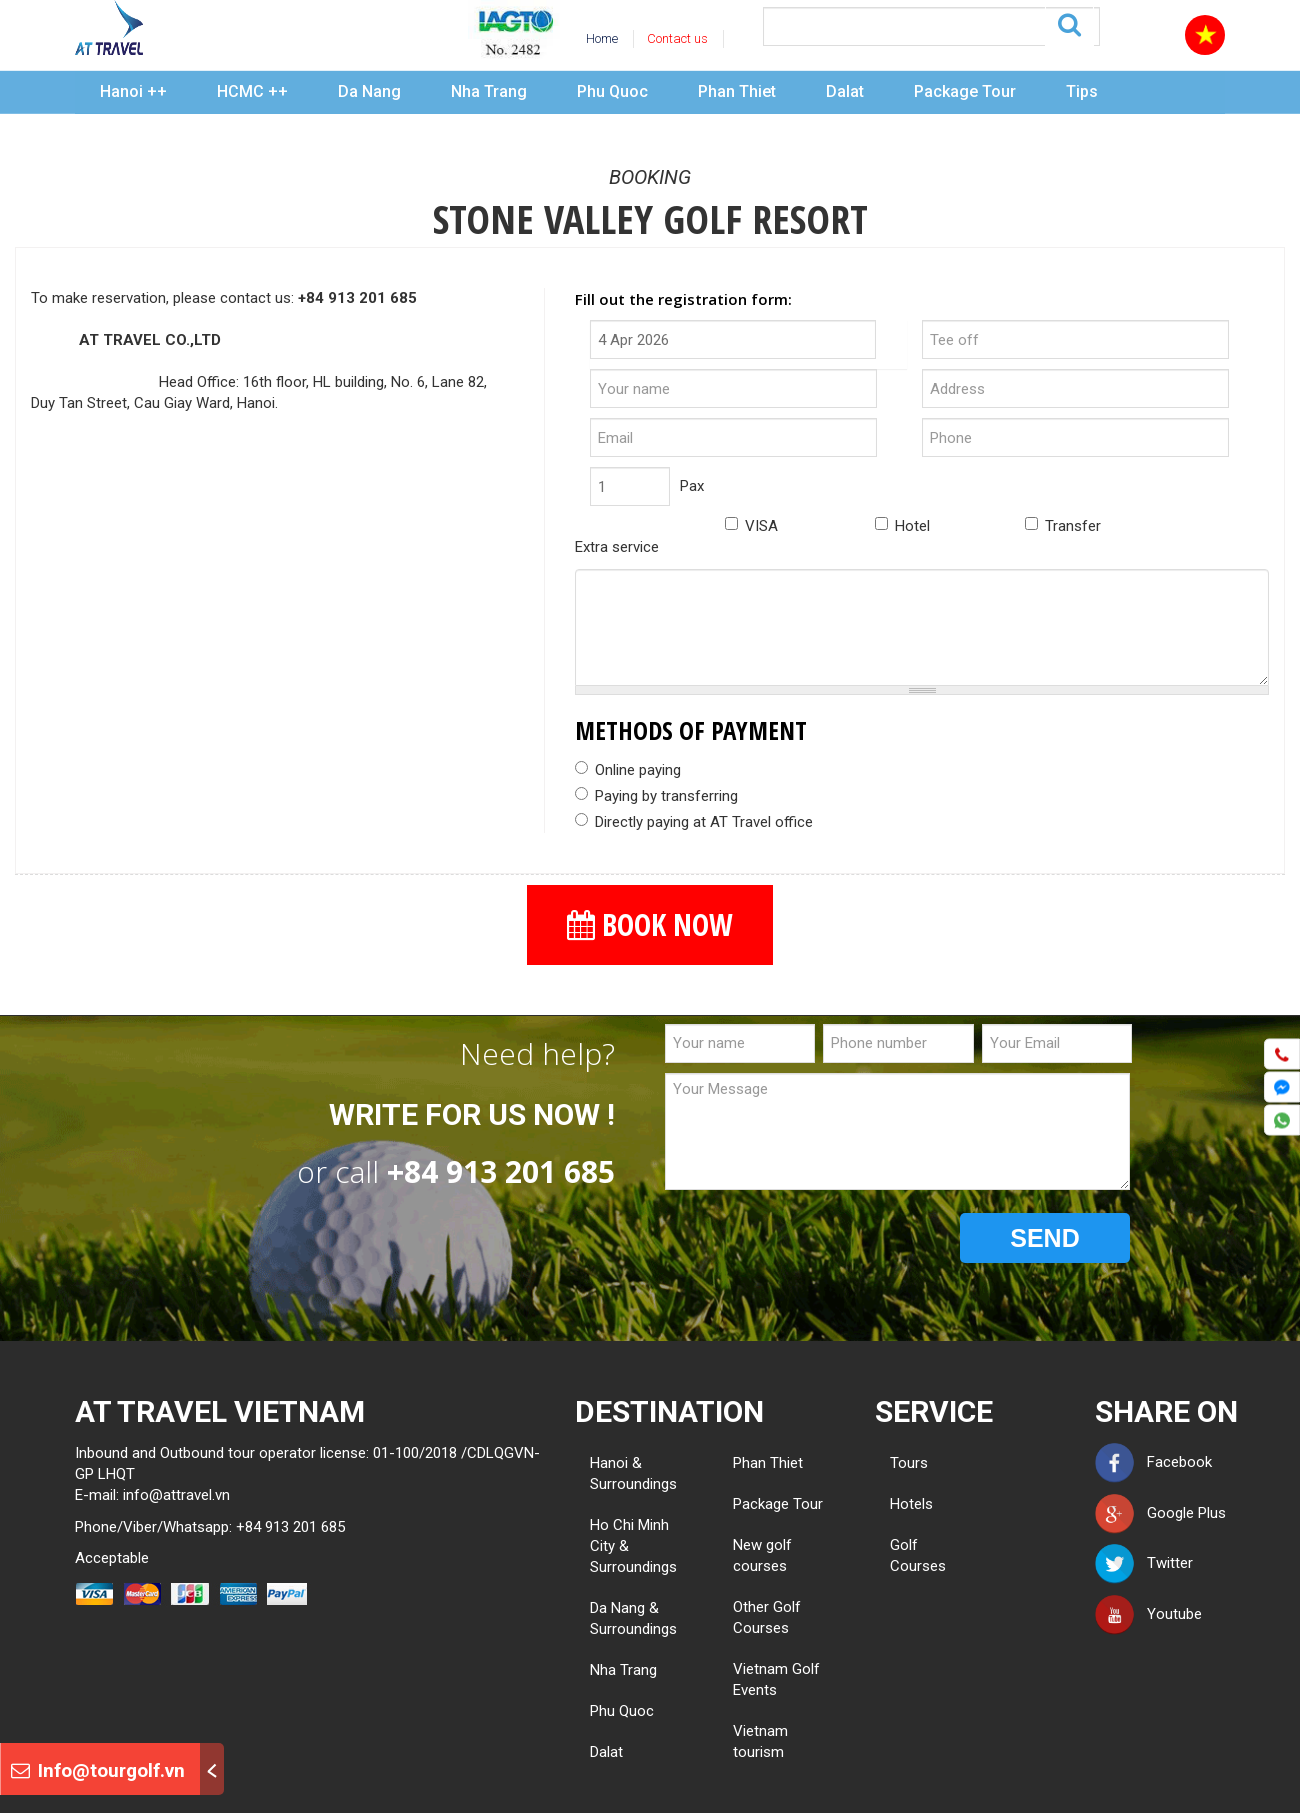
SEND (1044, 1238)
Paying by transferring (656, 796)
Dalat (845, 91)
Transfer (1063, 526)
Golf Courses (897, 1555)
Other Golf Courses (767, 1617)
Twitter (1144, 1563)
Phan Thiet (737, 91)
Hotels (897, 1504)
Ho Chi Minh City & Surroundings (633, 1546)
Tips (1082, 91)
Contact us (677, 38)
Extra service (617, 547)
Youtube (1148, 1614)
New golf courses (762, 1555)
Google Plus (1160, 1513)
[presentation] (817, 1239)
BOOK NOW (650, 924)
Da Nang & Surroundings (633, 1618)
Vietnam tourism (760, 1741)
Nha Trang (489, 91)
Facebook (1153, 1462)
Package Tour (965, 91)
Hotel (902, 526)
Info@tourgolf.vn (98, 1770)
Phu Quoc (612, 91)
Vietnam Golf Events (776, 1679)
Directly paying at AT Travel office (694, 822)
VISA (751, 526)
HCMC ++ (252, 91)
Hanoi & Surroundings (633, 1473)
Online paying (628, 770)
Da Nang (369, 91)
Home (602, 38)
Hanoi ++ (133, 91)
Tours (897, 1463)
